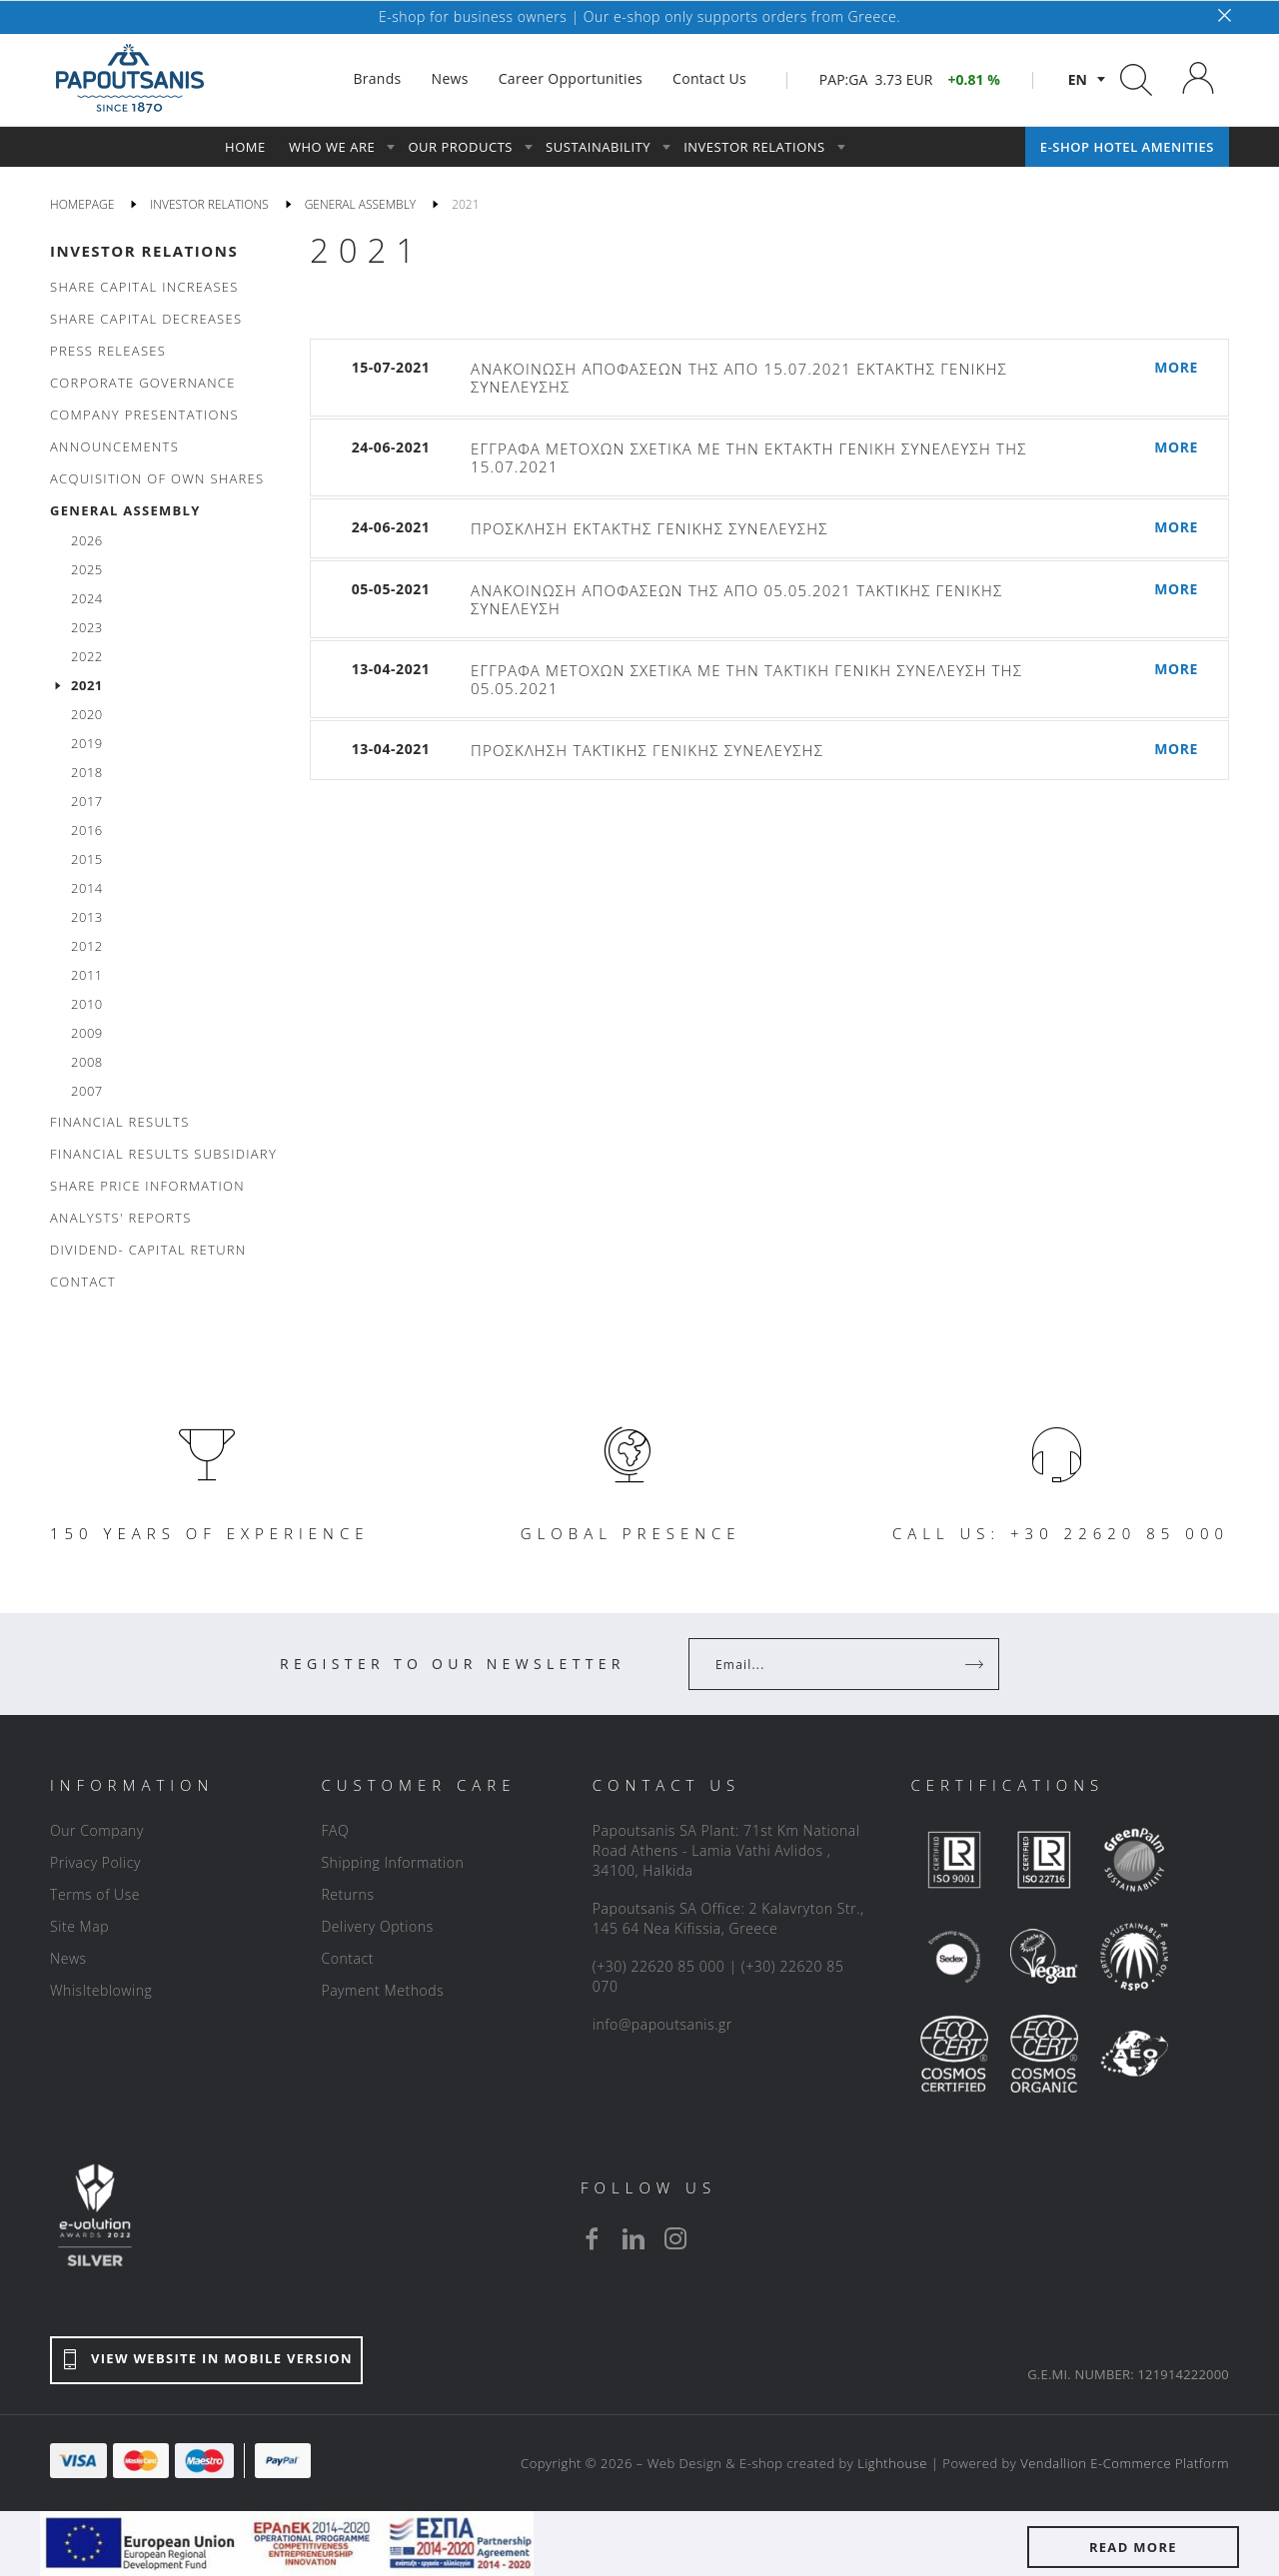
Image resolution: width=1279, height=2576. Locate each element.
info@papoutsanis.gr (662, 2024)
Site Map (79, 1926)
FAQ (335, 1830)
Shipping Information (392, 1862)
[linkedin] (633, 2238)
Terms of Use (95, 1894)
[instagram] (675, 2238)
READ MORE (1133, 2547)
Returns (347, 1894)
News (68, 1958)
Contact (347, 1958)
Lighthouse (892, 2463)
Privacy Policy (95, 1862)
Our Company (97, 1830)
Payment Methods (382, 1990)
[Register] (976, 1664)
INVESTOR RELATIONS (144, 251)
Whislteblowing (101, 1990)
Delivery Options (377, 1926)
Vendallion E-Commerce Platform (1124, 2463)
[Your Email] (829, 1664)
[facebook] (592, 2238)
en (1077, 79)
